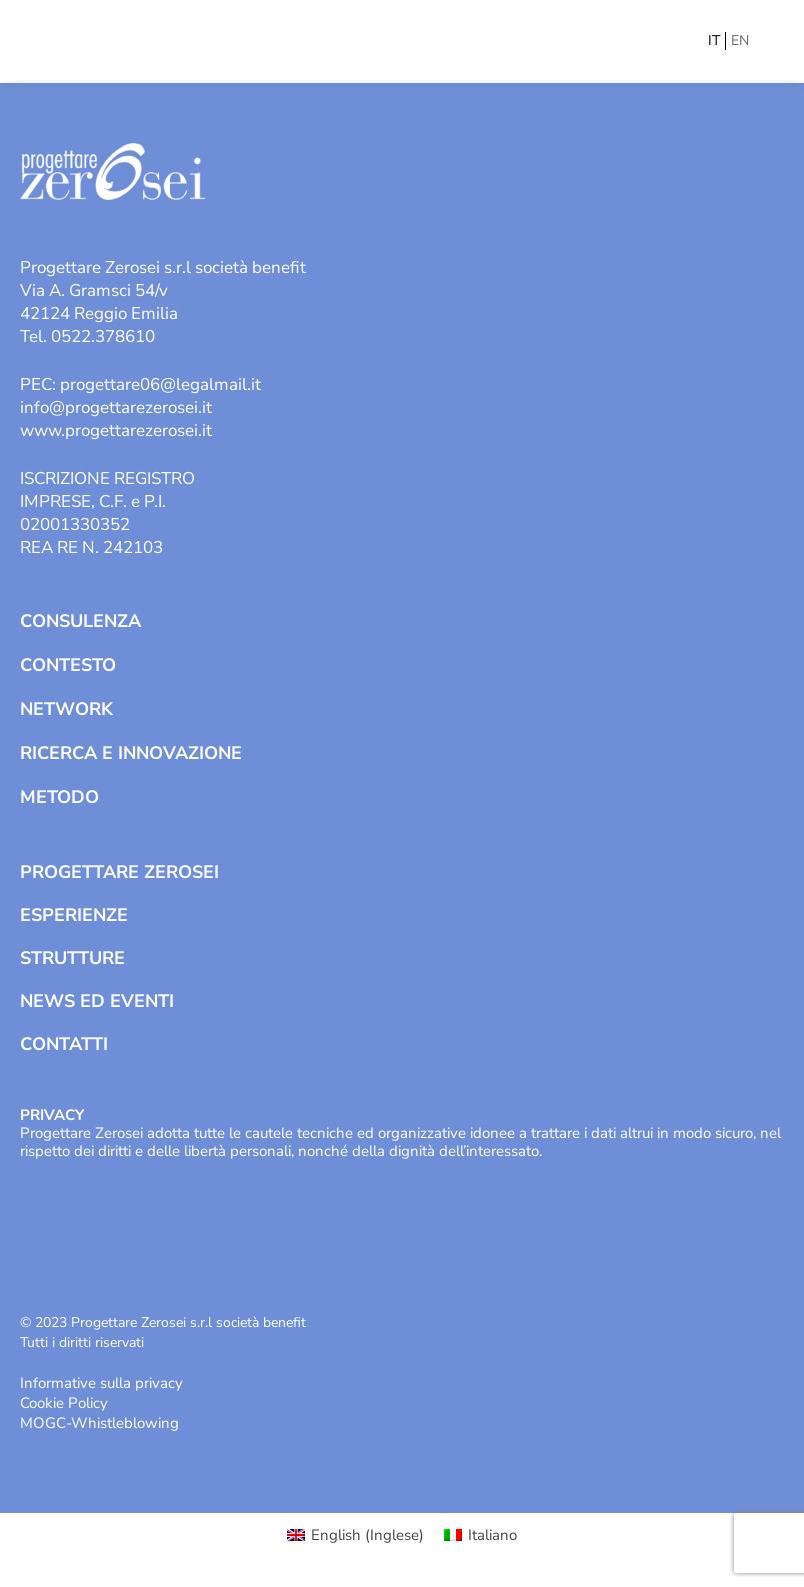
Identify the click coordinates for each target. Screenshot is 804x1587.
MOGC (43, 1423)
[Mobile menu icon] (771, 40)
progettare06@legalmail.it (160, 384)
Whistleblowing (125, 1423)
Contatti (64, 1044)
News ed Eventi (97, 1001)
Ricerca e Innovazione (131, 753)
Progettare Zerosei (119, 872)
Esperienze (74, 915)
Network (66, 709)
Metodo (59, 797)
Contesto (68, 665)
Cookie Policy (64, 1403)
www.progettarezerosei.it (116, 430)
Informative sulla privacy (101, 1383)
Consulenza (80, 621)
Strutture (72, 958)
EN (740, 40)
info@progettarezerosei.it (116, 407)
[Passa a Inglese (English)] (355, 1535)
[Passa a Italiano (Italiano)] (480, 1535)
